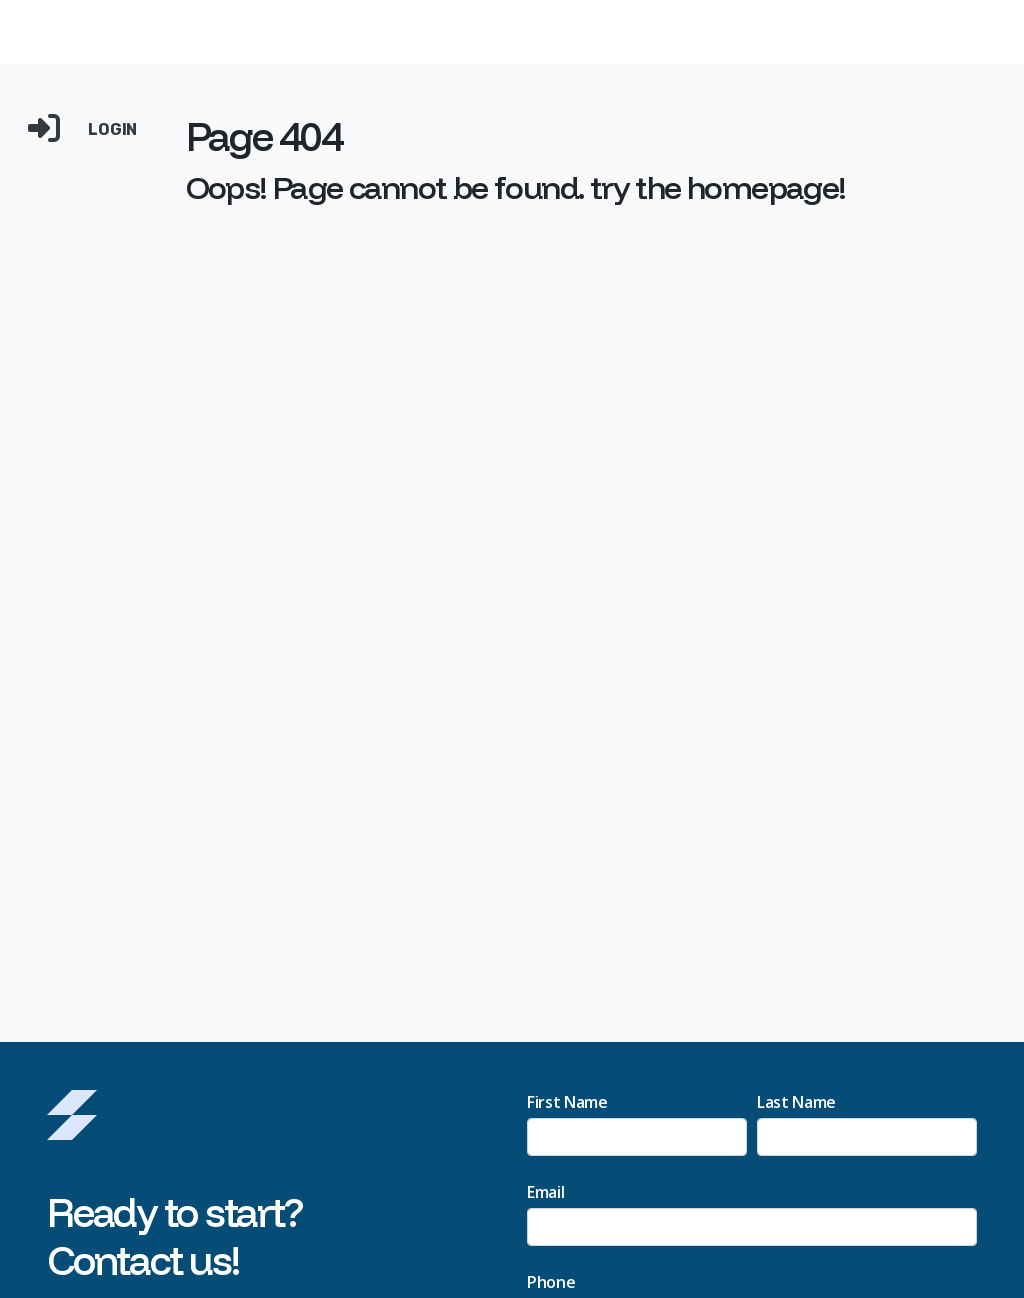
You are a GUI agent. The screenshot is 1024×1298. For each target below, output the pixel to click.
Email (545, 1192)
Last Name (796, 1102)
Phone (551, 1282)
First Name (567, 1102)
